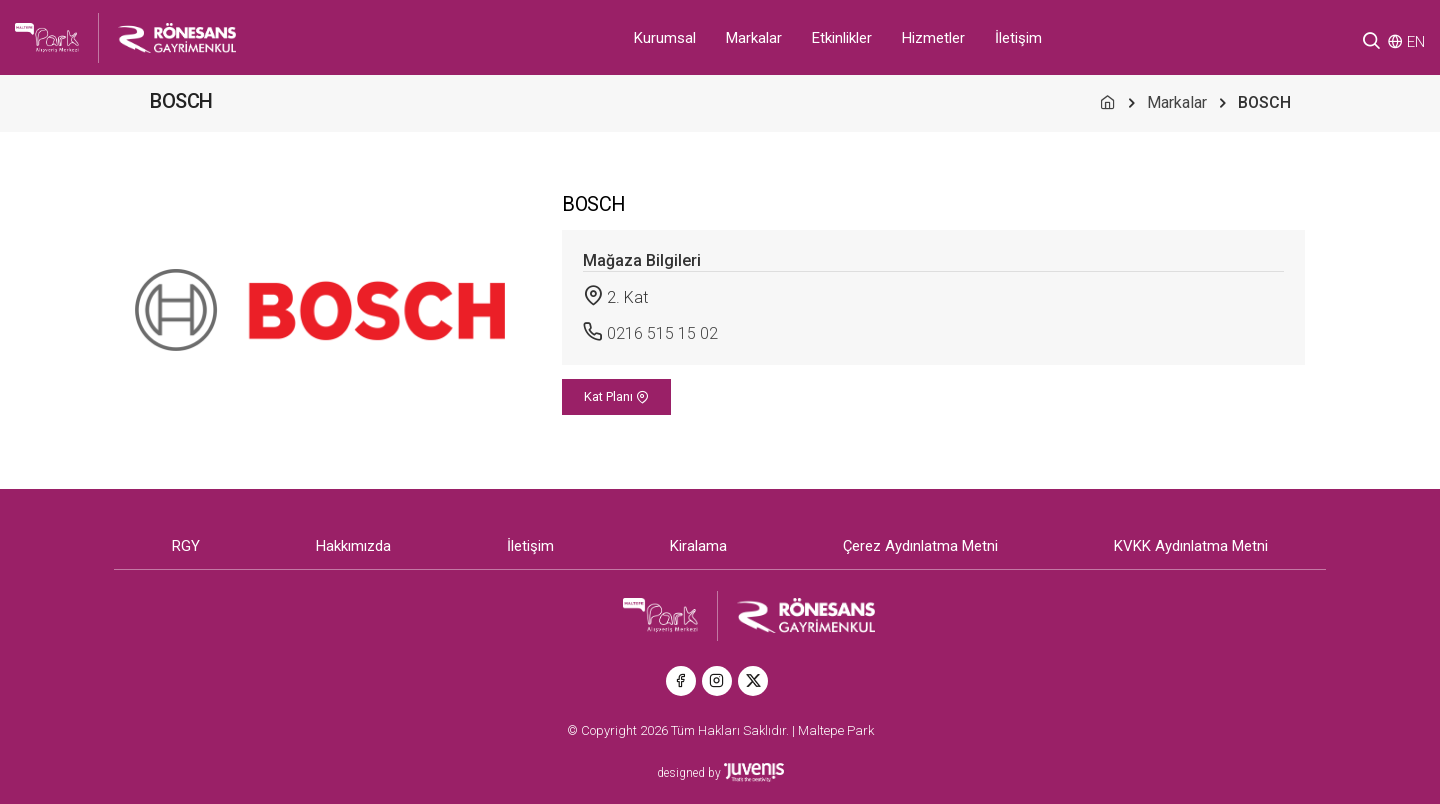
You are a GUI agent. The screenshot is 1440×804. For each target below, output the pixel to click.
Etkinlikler (842, 38)
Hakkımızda (353, 546)
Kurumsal (665, 38)
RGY (186, 546)
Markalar (754, 38)
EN (1416, 42)
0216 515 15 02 (662, 333)
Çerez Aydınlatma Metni (920, 546)
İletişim (1018, 38)
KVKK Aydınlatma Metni (1191, 546)
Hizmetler (933, 38)
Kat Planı (616, 396)
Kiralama (698, 546)
